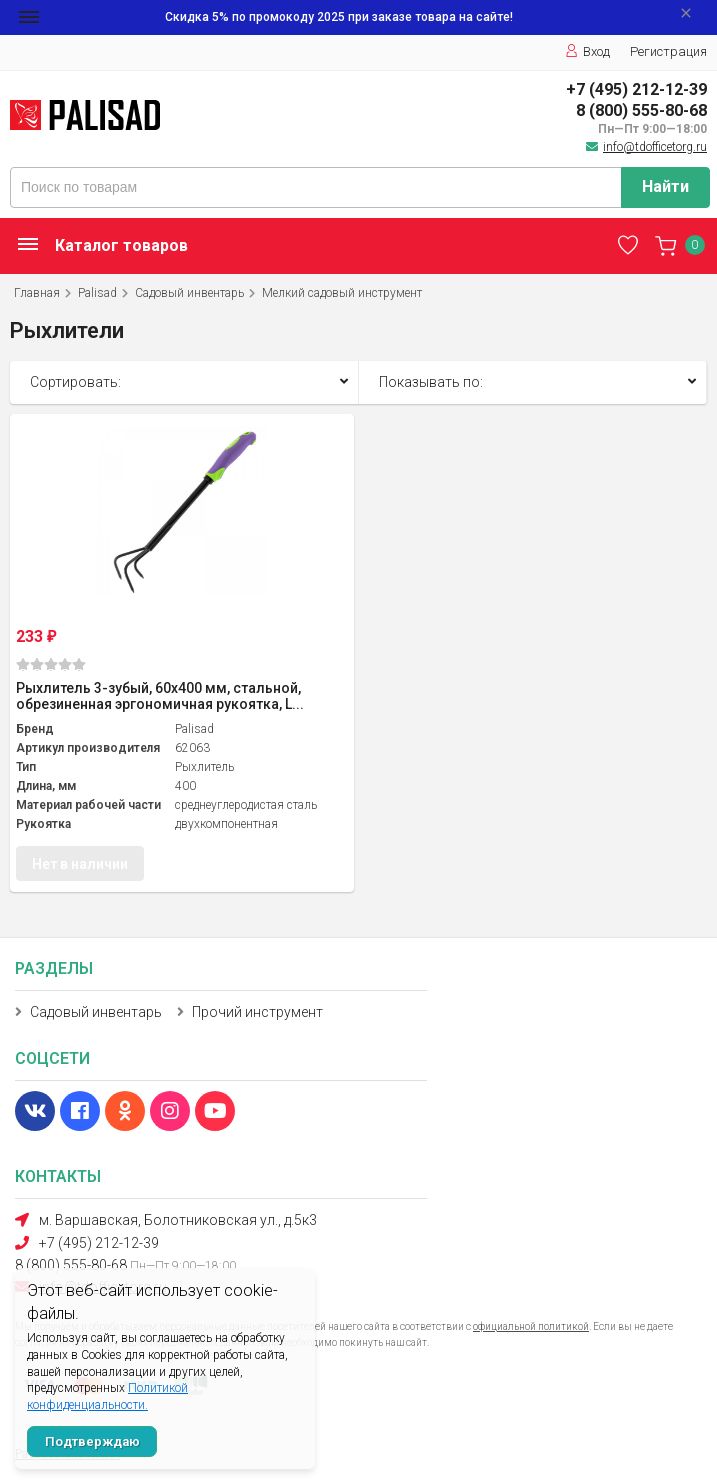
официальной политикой (531, 1326)
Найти (665, 186)
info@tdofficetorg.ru (655, 147)
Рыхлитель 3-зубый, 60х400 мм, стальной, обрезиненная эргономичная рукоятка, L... (160, 696)
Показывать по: (431, 382)
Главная (37, 293)
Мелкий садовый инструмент (342, 293)
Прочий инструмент (257, 1012)
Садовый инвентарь (189, 293)
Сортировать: (75, 382)
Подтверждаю (92, 1441)
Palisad (97, 293)
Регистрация (668, 51)
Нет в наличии (80, 864)
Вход (587, 51)
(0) (51, 664)
